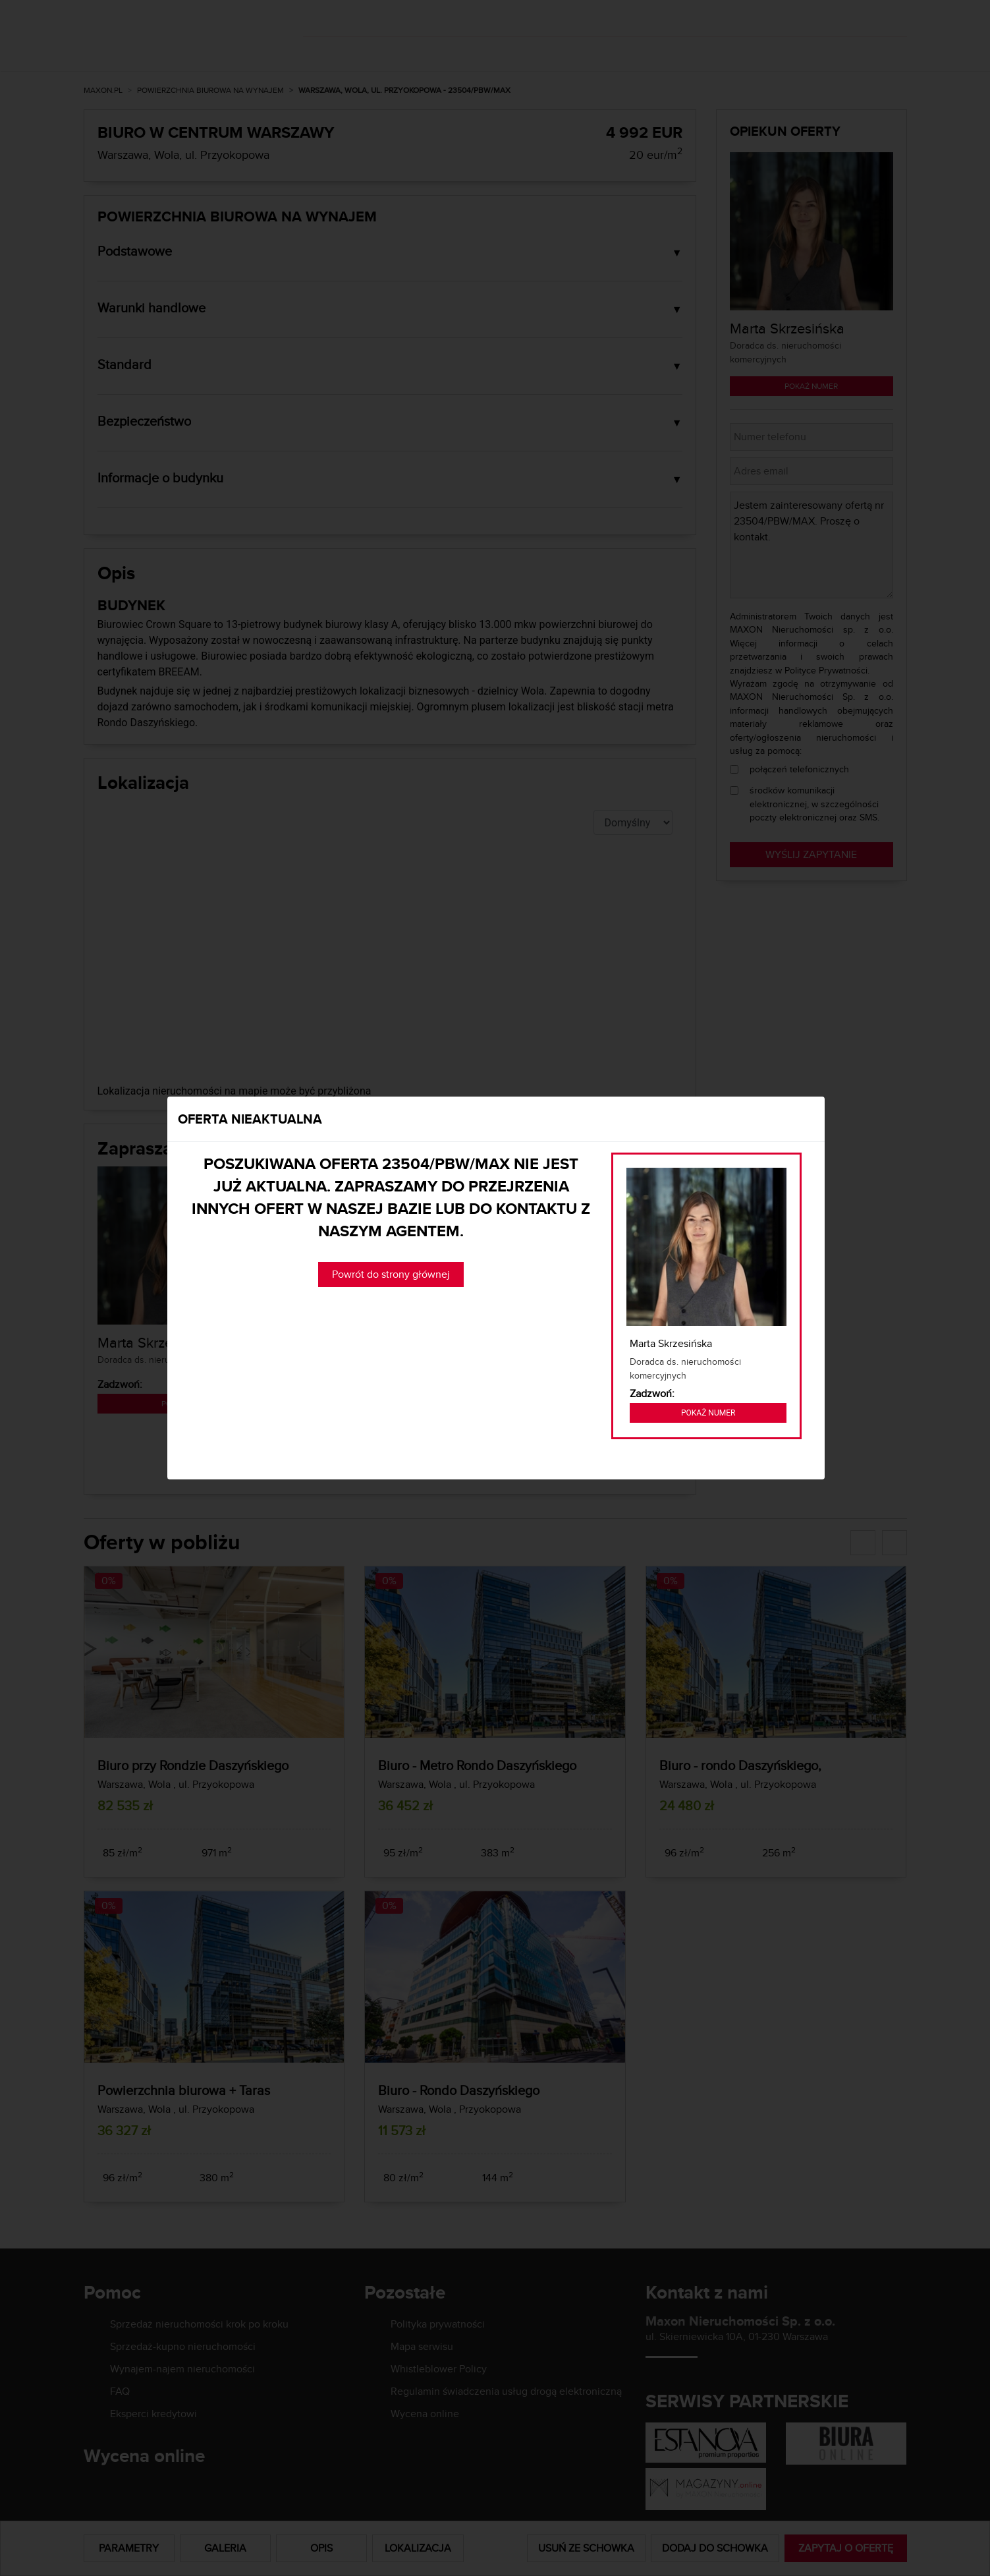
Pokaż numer (708, 1412)
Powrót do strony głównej (391, 1274)
